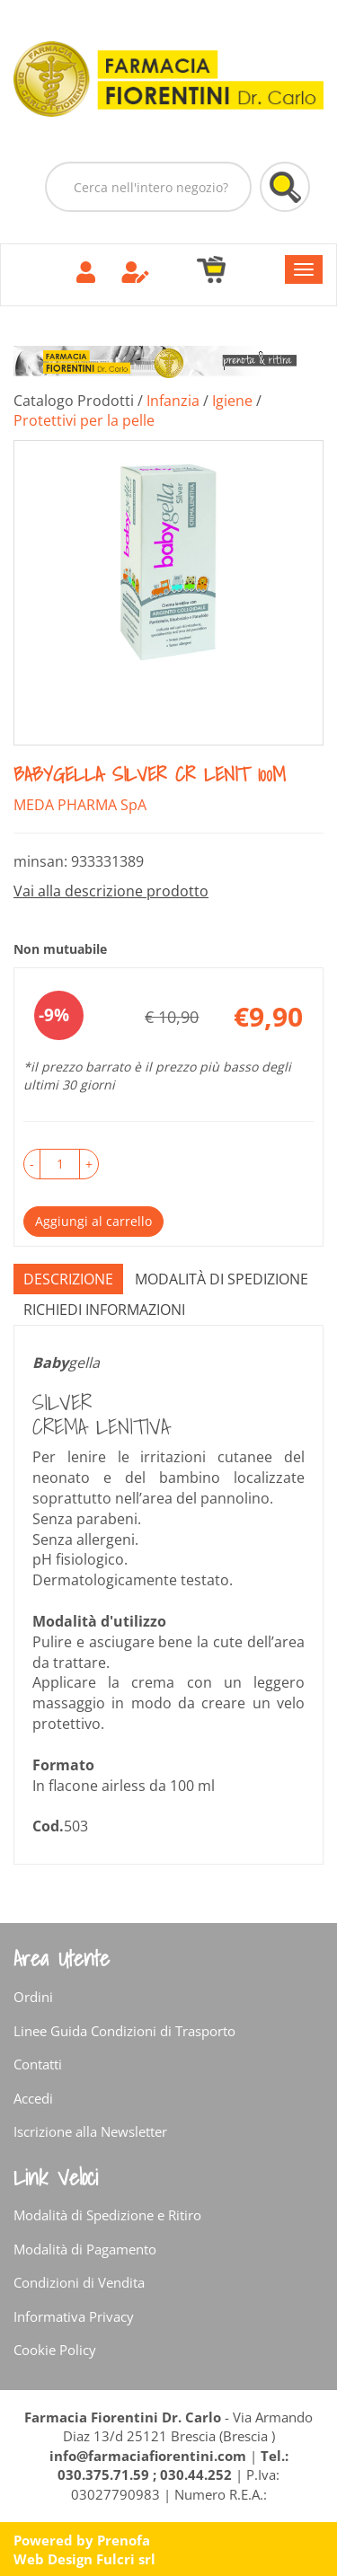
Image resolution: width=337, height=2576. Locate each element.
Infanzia (173, 400)
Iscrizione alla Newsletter (90, 2131)
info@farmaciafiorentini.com (149, 2456)
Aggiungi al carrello (93, 1221)
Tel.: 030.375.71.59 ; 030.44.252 (173, 2465)
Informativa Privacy (73, 2316)
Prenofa (123, 2540)
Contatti (37, 2064)
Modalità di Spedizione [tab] (221, 1279)
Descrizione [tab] (68, 1279)
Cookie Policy (54, 2350)
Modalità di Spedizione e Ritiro (107, 2215)
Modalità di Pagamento (84, 2249)
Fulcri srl (125, 2559)
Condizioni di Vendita (79, 2282)
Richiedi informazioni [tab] (104, 1309)
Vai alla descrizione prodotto (110, 891)
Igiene (232, 400)
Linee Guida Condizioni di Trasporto (124, 2031)
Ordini (33, 1997)
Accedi (33, 2098)
